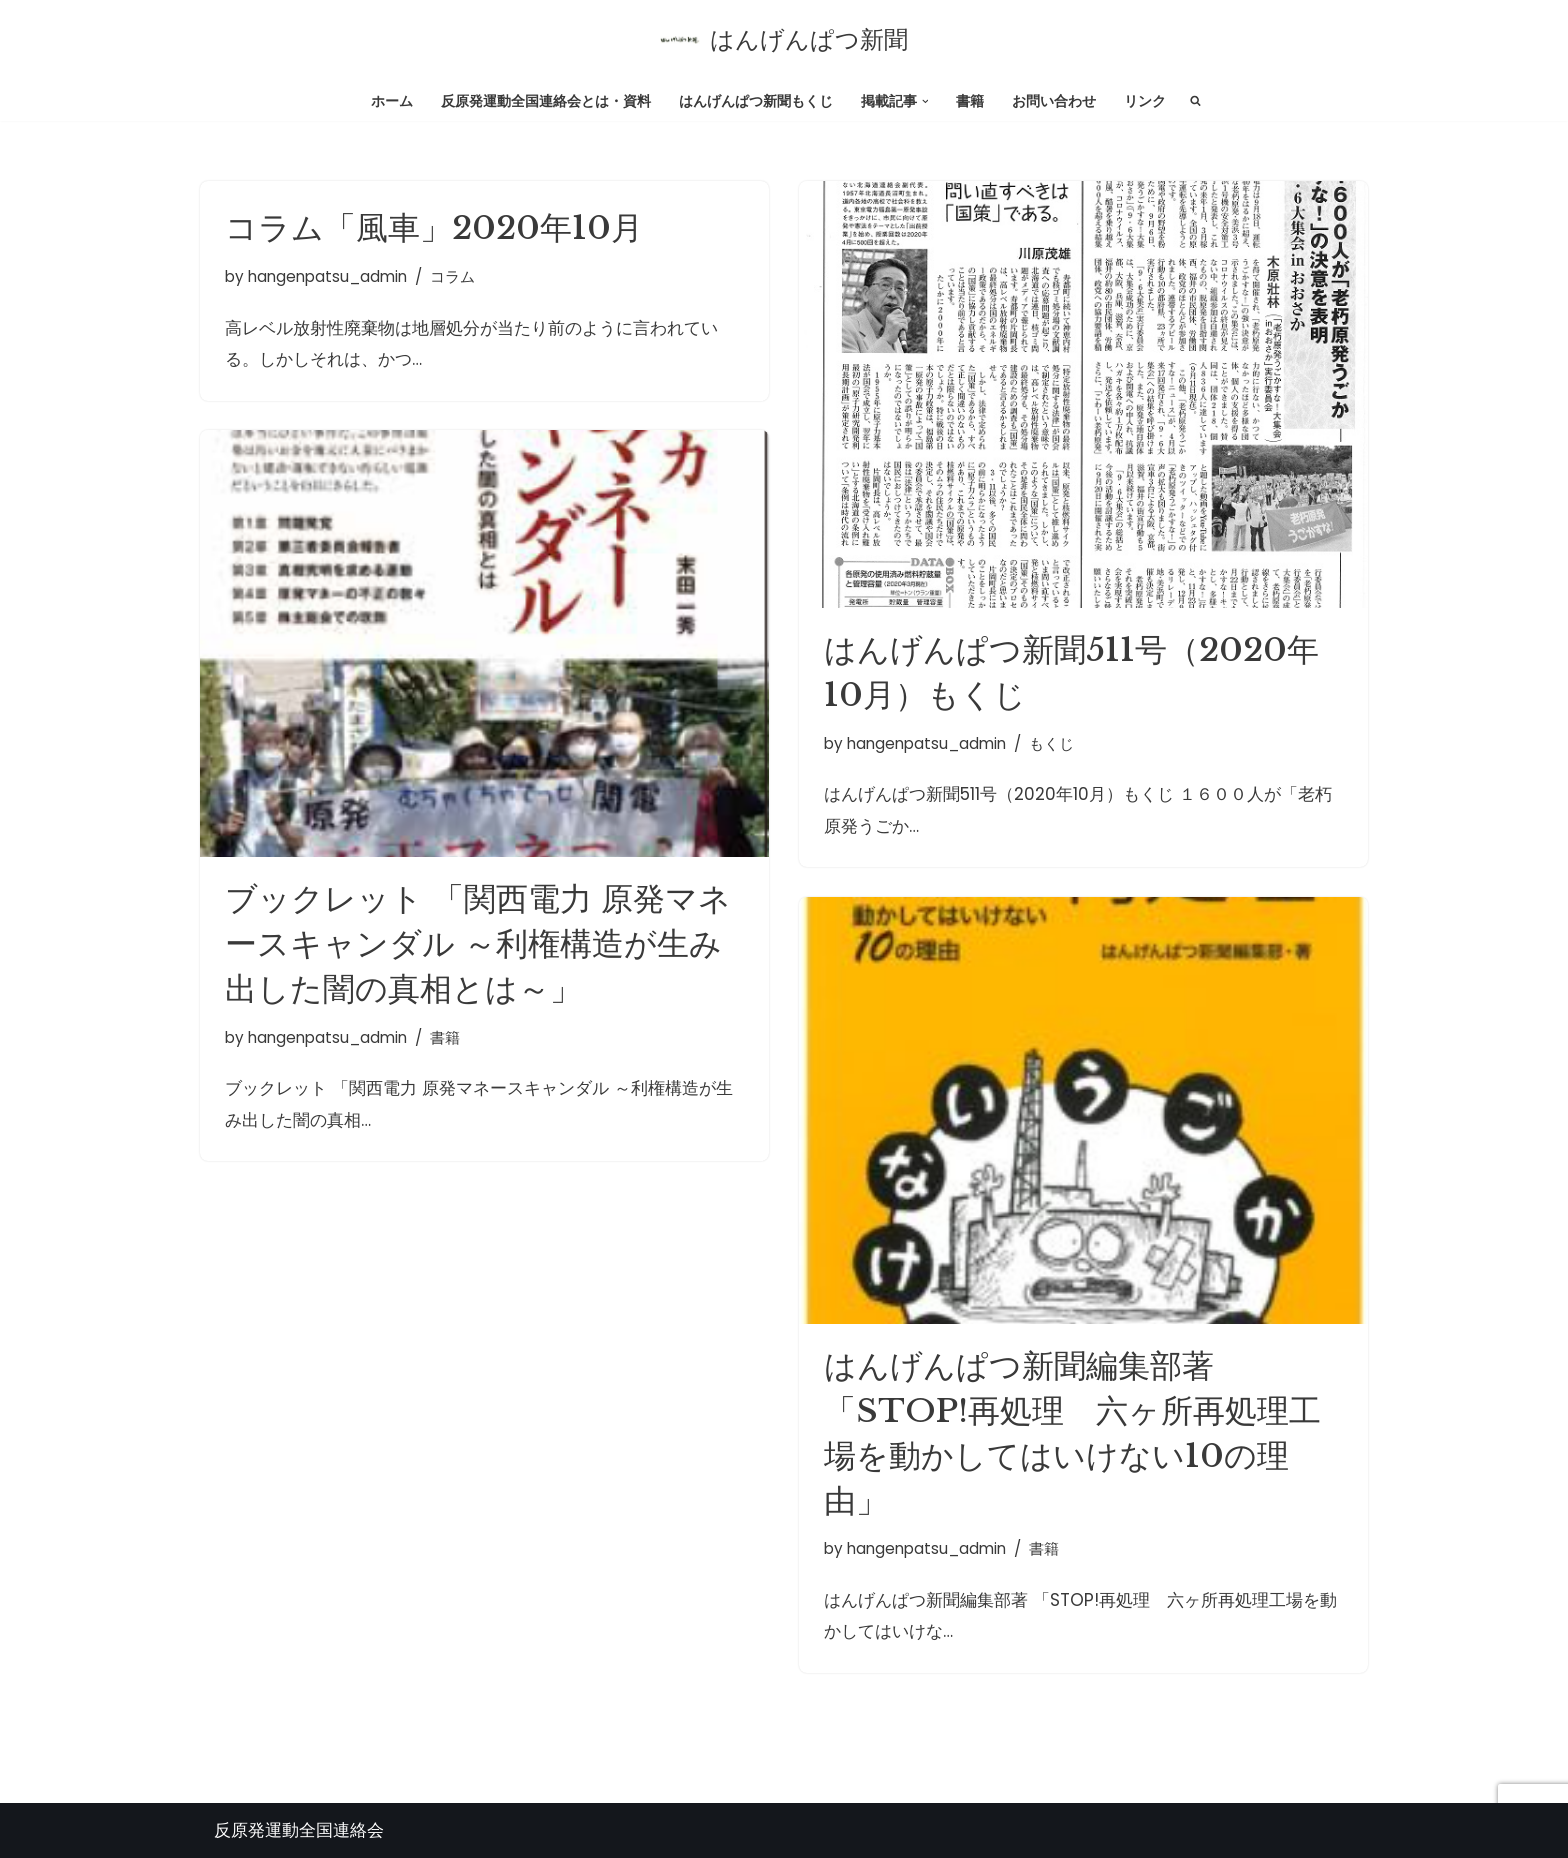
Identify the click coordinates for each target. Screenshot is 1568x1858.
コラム (452, 276)
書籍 (970, 101)
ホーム (392, 101)
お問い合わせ (1054, 101)
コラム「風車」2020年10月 (434, 228)
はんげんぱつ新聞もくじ (756, 101)
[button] (925, 100)
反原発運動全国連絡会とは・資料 (546, 101)
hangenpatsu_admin (327, 276)
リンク (1145, 101)
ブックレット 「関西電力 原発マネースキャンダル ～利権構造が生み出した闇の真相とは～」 (478, 944)
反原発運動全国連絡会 (299, 1830)
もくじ (1051, 743)
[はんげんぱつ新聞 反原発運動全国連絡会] (784, 40)
